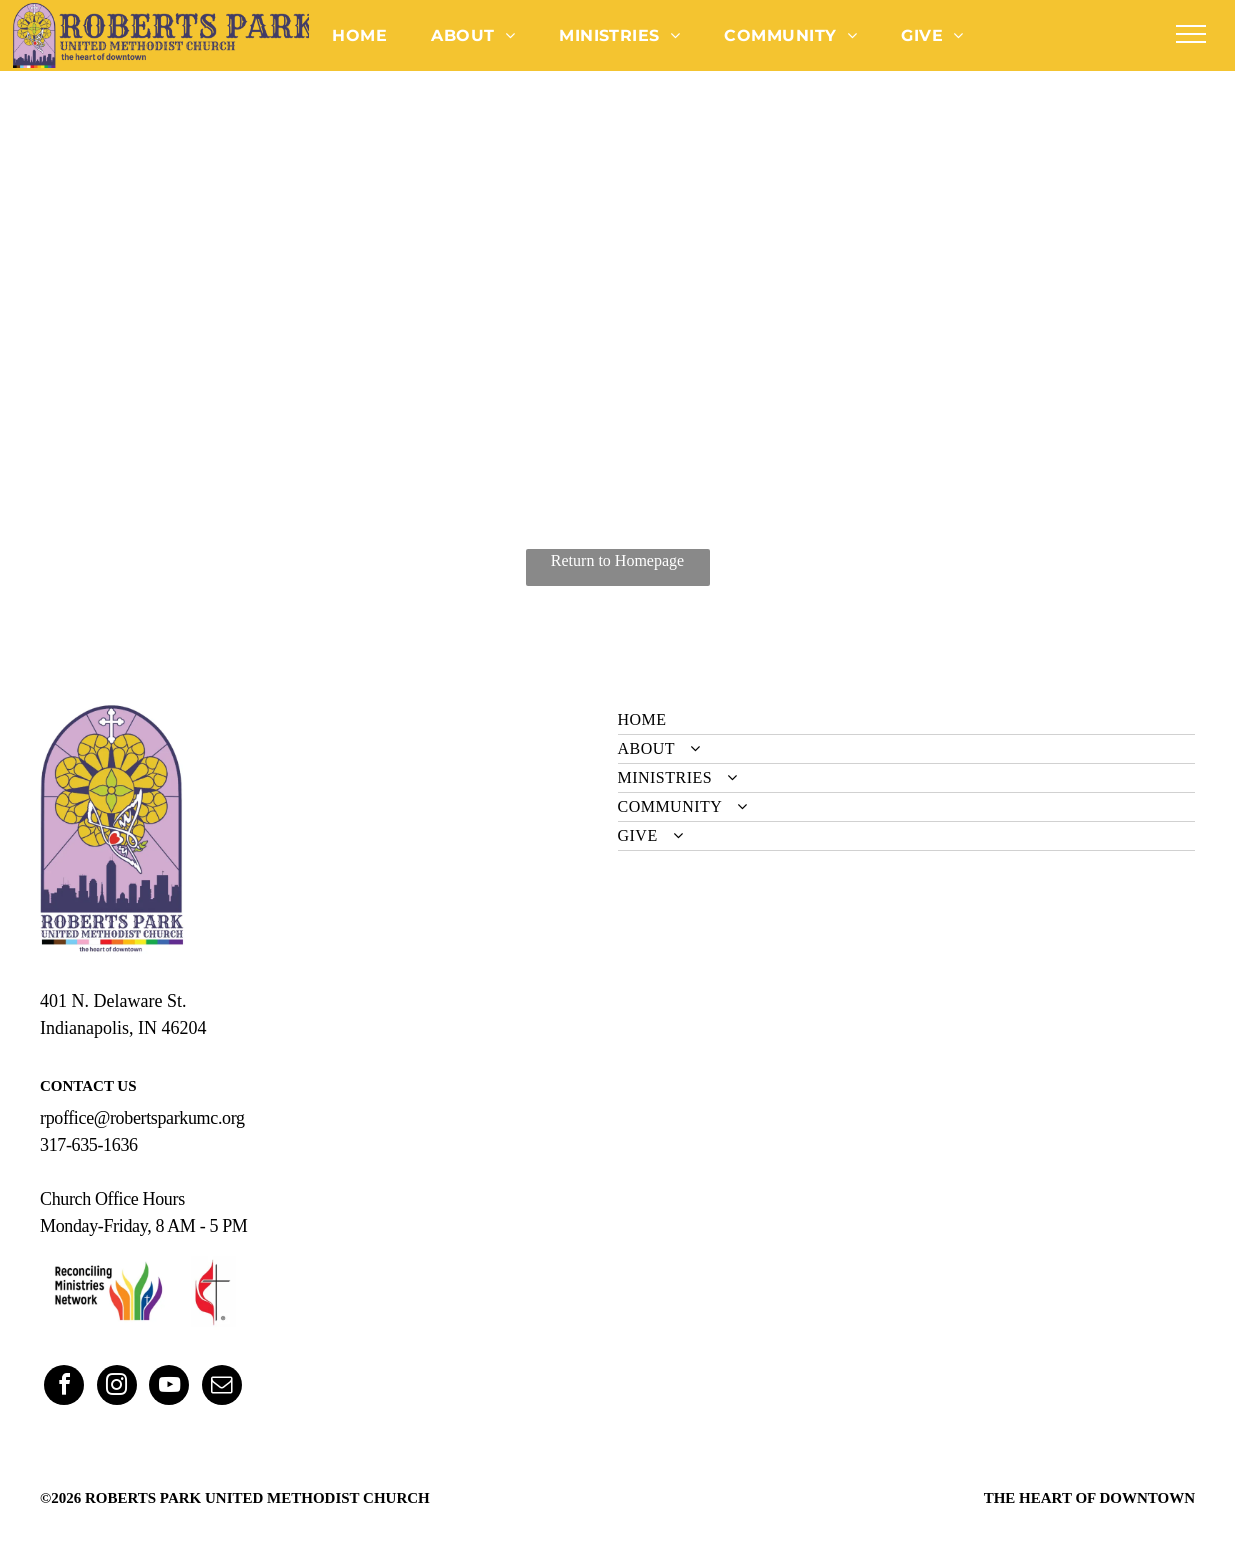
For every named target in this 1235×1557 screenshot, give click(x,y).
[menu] (1191, 34)
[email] (222, 1387)
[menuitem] (359, 35)
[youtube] (169, 1387)
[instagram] (117, 1387)
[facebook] (64, 1387)
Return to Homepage (617, 560)
